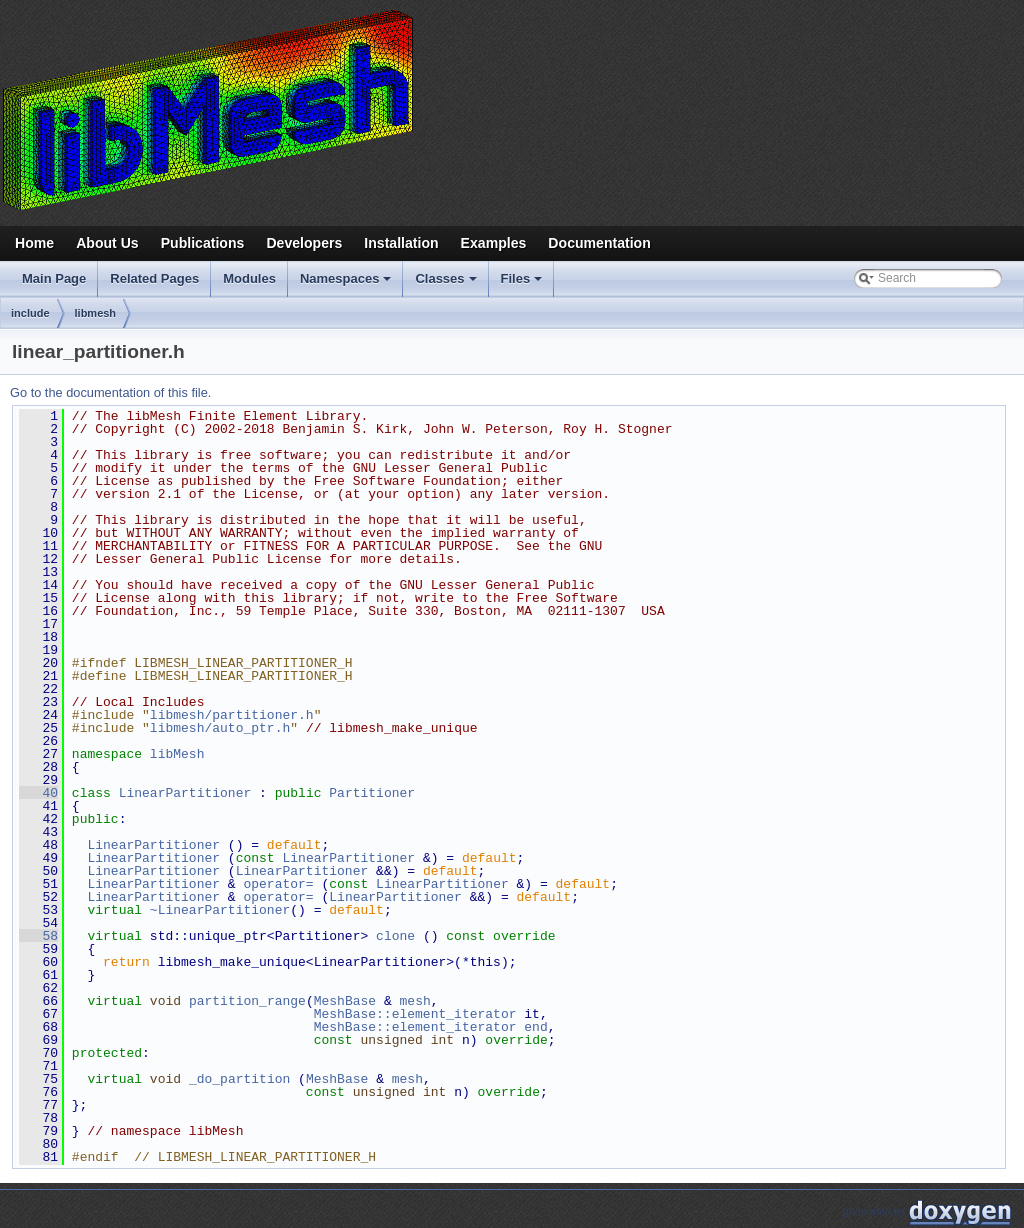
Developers (304, 243)
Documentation (599, 243)
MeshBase (345, 1001)
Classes (447, 284)
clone (395, 936)
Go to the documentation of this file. (110, 392)
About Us (107, 243)
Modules (249, 278)
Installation (401, 243)
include (30, 313)
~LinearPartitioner (220, 910)
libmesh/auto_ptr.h (220, 728)
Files (523, 284)
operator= (282, 884)
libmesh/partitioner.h (232, 715)
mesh (415, 1001)
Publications (203, 243)
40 (38, 793)
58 (38, 936)
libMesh (177, 754)
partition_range (247, 1001)
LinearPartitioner (185, 793)
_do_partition (239, 1079)
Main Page (54, 278)
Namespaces (347, 284)
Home (34, 243)
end (535, 1027)
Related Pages (154, 278)
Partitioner (372, 793)
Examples (494, 243)
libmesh (96, 313)
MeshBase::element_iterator (415, 1014)
